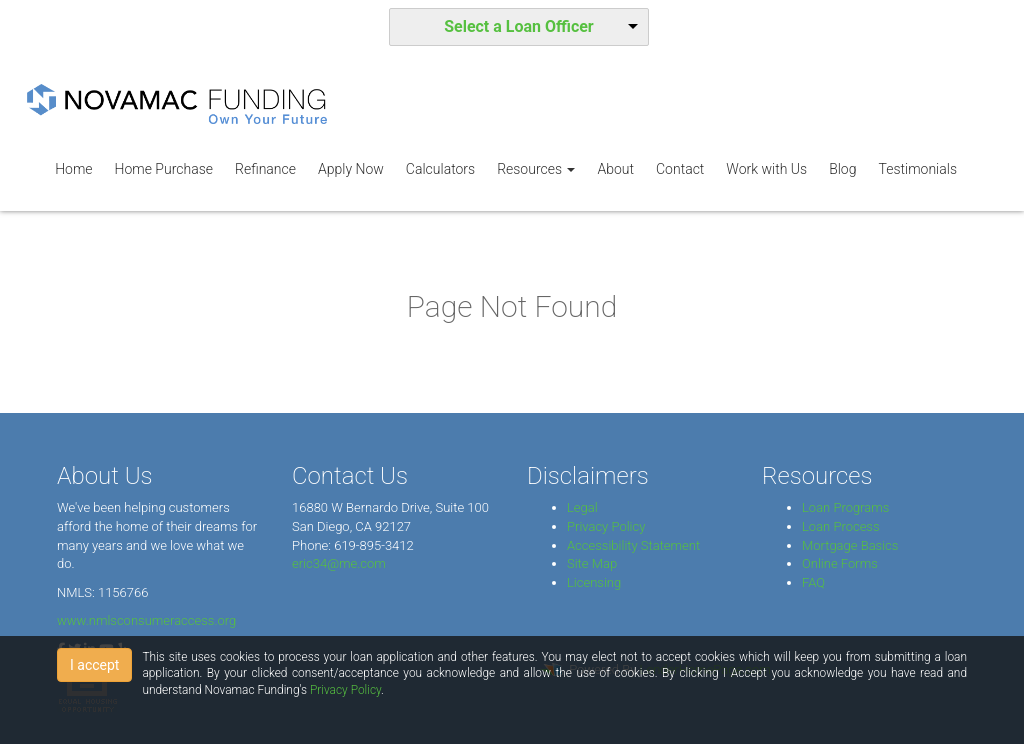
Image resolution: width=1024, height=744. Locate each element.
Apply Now (351, 169)
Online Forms (840, 563)
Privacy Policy (606, 526)
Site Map (592, 563)
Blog (842, 169)
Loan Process (841, 526)
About (615, 169)
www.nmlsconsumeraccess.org (146, 620)
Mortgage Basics (850, 545)
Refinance (265, 169)
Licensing (594, 582)
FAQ (813, 582)
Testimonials (917, 169)
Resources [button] (536, 169)
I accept (94, 665)
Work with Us (766, 169)
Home (73, 169)
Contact (680, 169)
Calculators (440, 169)
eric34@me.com (339, 563)
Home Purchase (164, 169)
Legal (582, 507)
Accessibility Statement (633, 545)
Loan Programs (845, 507)
